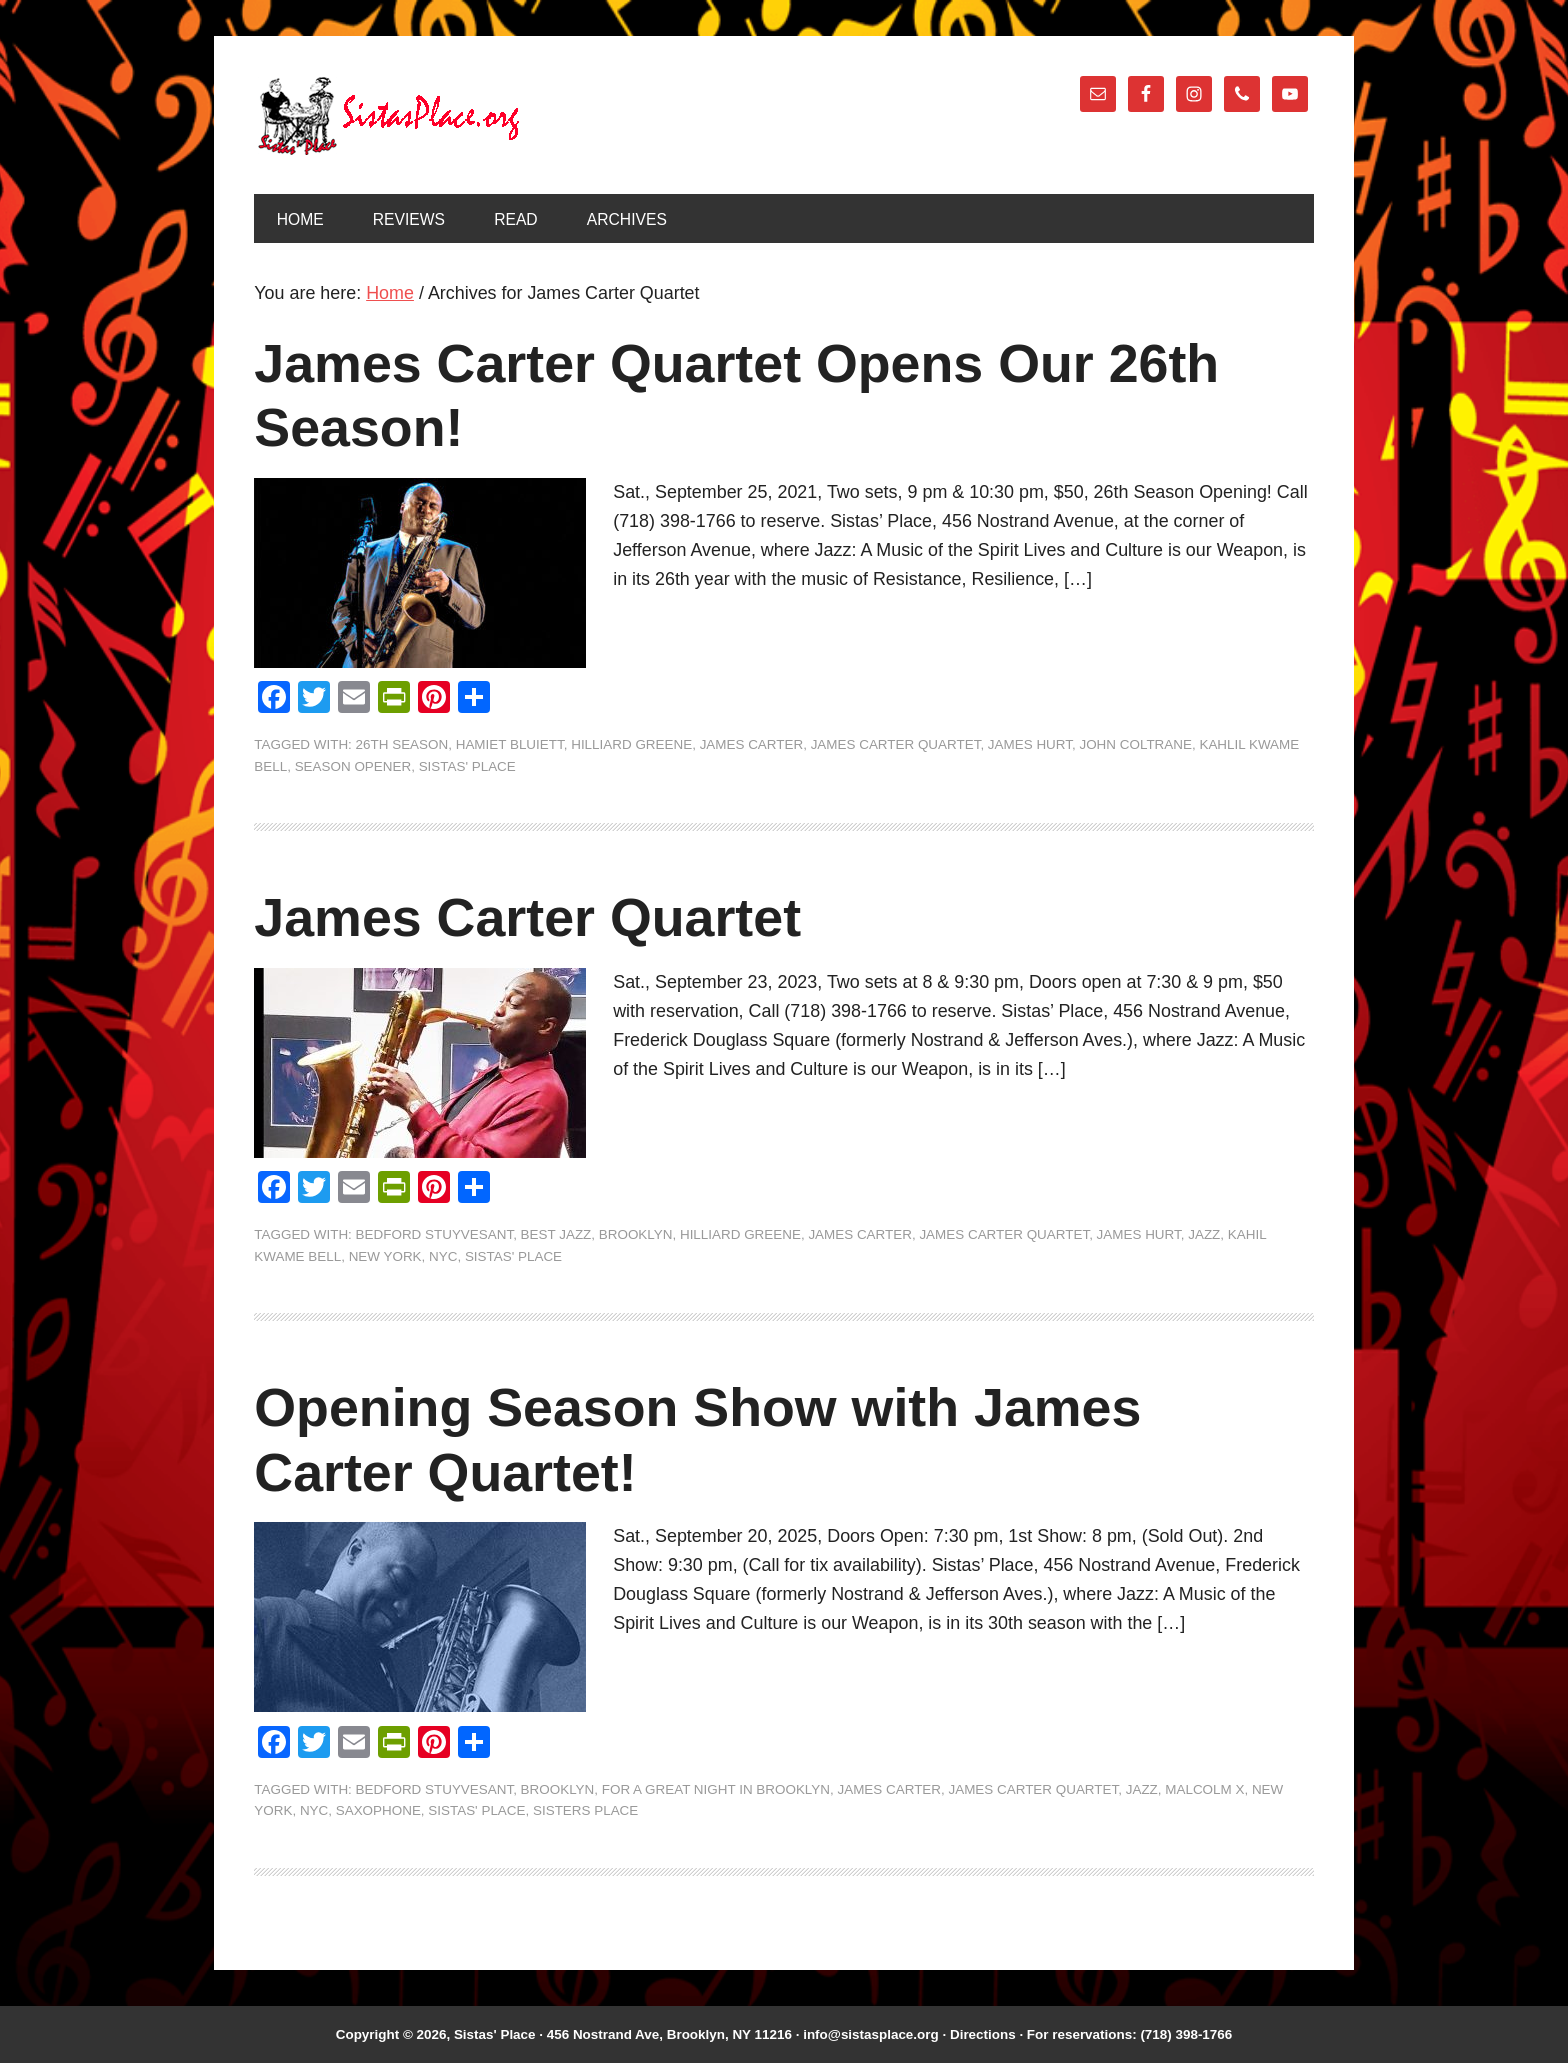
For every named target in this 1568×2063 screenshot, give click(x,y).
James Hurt (1030, 744)
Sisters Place (585, 1810)
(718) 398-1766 (1186, 2034)
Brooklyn (636, 1234)
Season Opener (353, 766)
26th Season (402, 744)
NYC (443, 1256)
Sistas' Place (389, 116)
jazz (1204, 1234)
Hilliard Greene (631, 744)
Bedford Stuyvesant (435, 1234)
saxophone (378, 1810)
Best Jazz (556, 1234)
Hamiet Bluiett (510, 744)
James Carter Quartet (896, 744)
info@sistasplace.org (871, 2034)
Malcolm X (1204, 1789)
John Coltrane (1135, 744)
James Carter (752, 744)
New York (385, 1256)
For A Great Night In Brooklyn (716, 1789)
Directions (983, 2034)
